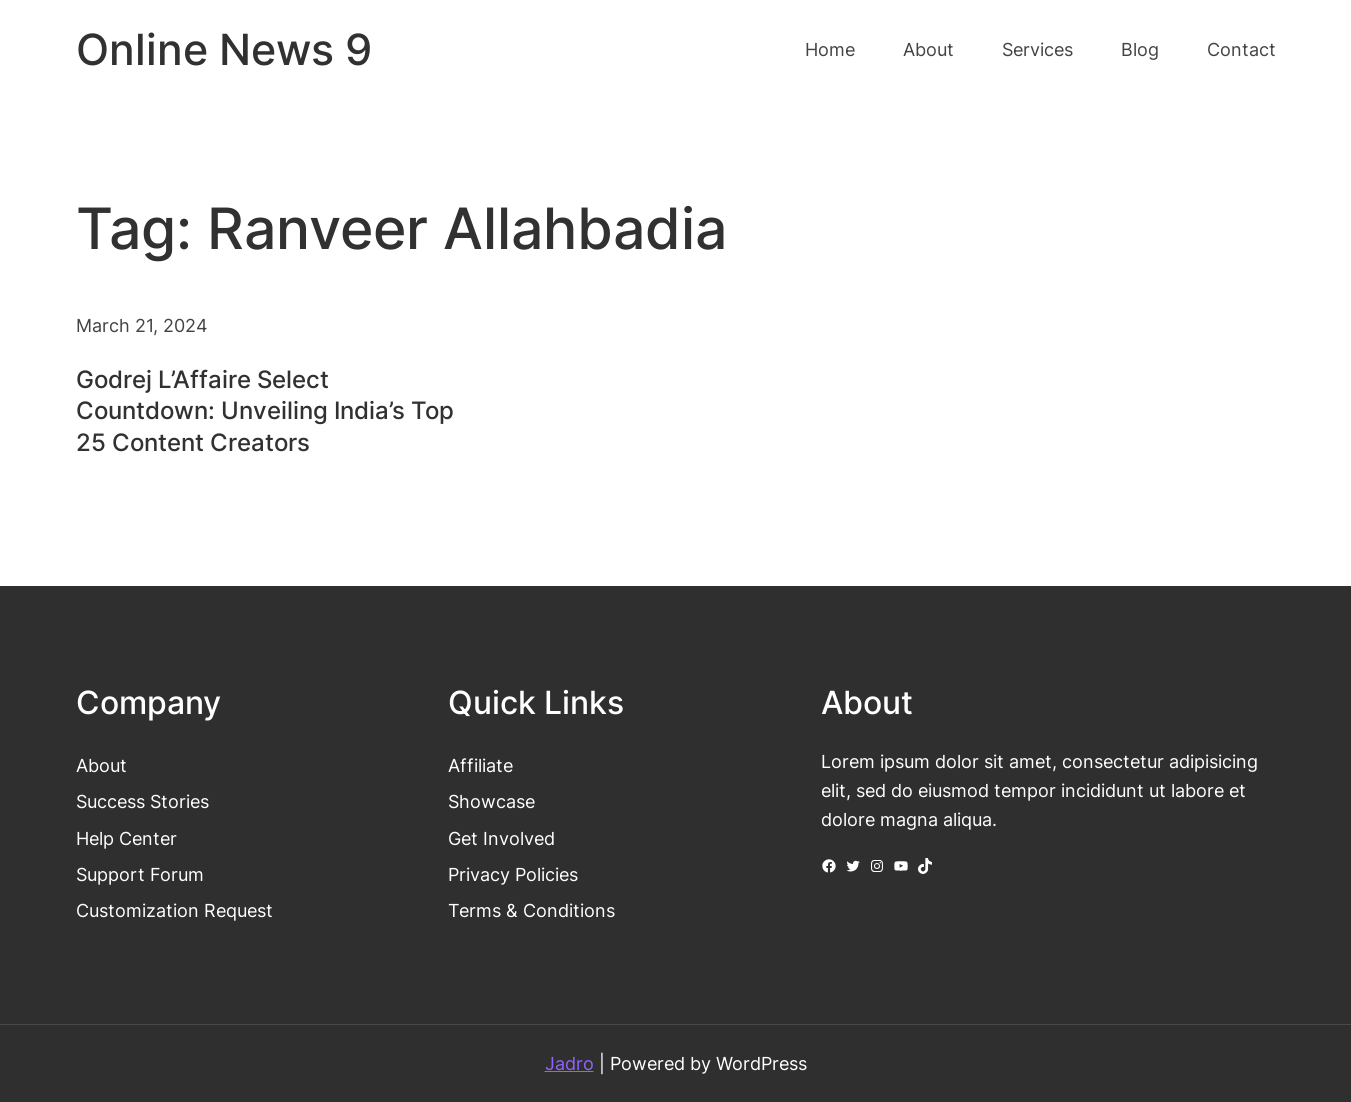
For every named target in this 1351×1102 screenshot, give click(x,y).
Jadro (569, 1063)
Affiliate (480, 765)
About (101, 765)
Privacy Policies (513, 874)
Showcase (491, 801)
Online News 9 (224, 49)
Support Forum (140, 874)
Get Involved (501, 838)
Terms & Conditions (531, 910)
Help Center (126, 838)
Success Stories (142, 801)
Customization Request (174, 910)
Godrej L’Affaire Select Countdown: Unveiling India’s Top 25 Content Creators (265, 410)
